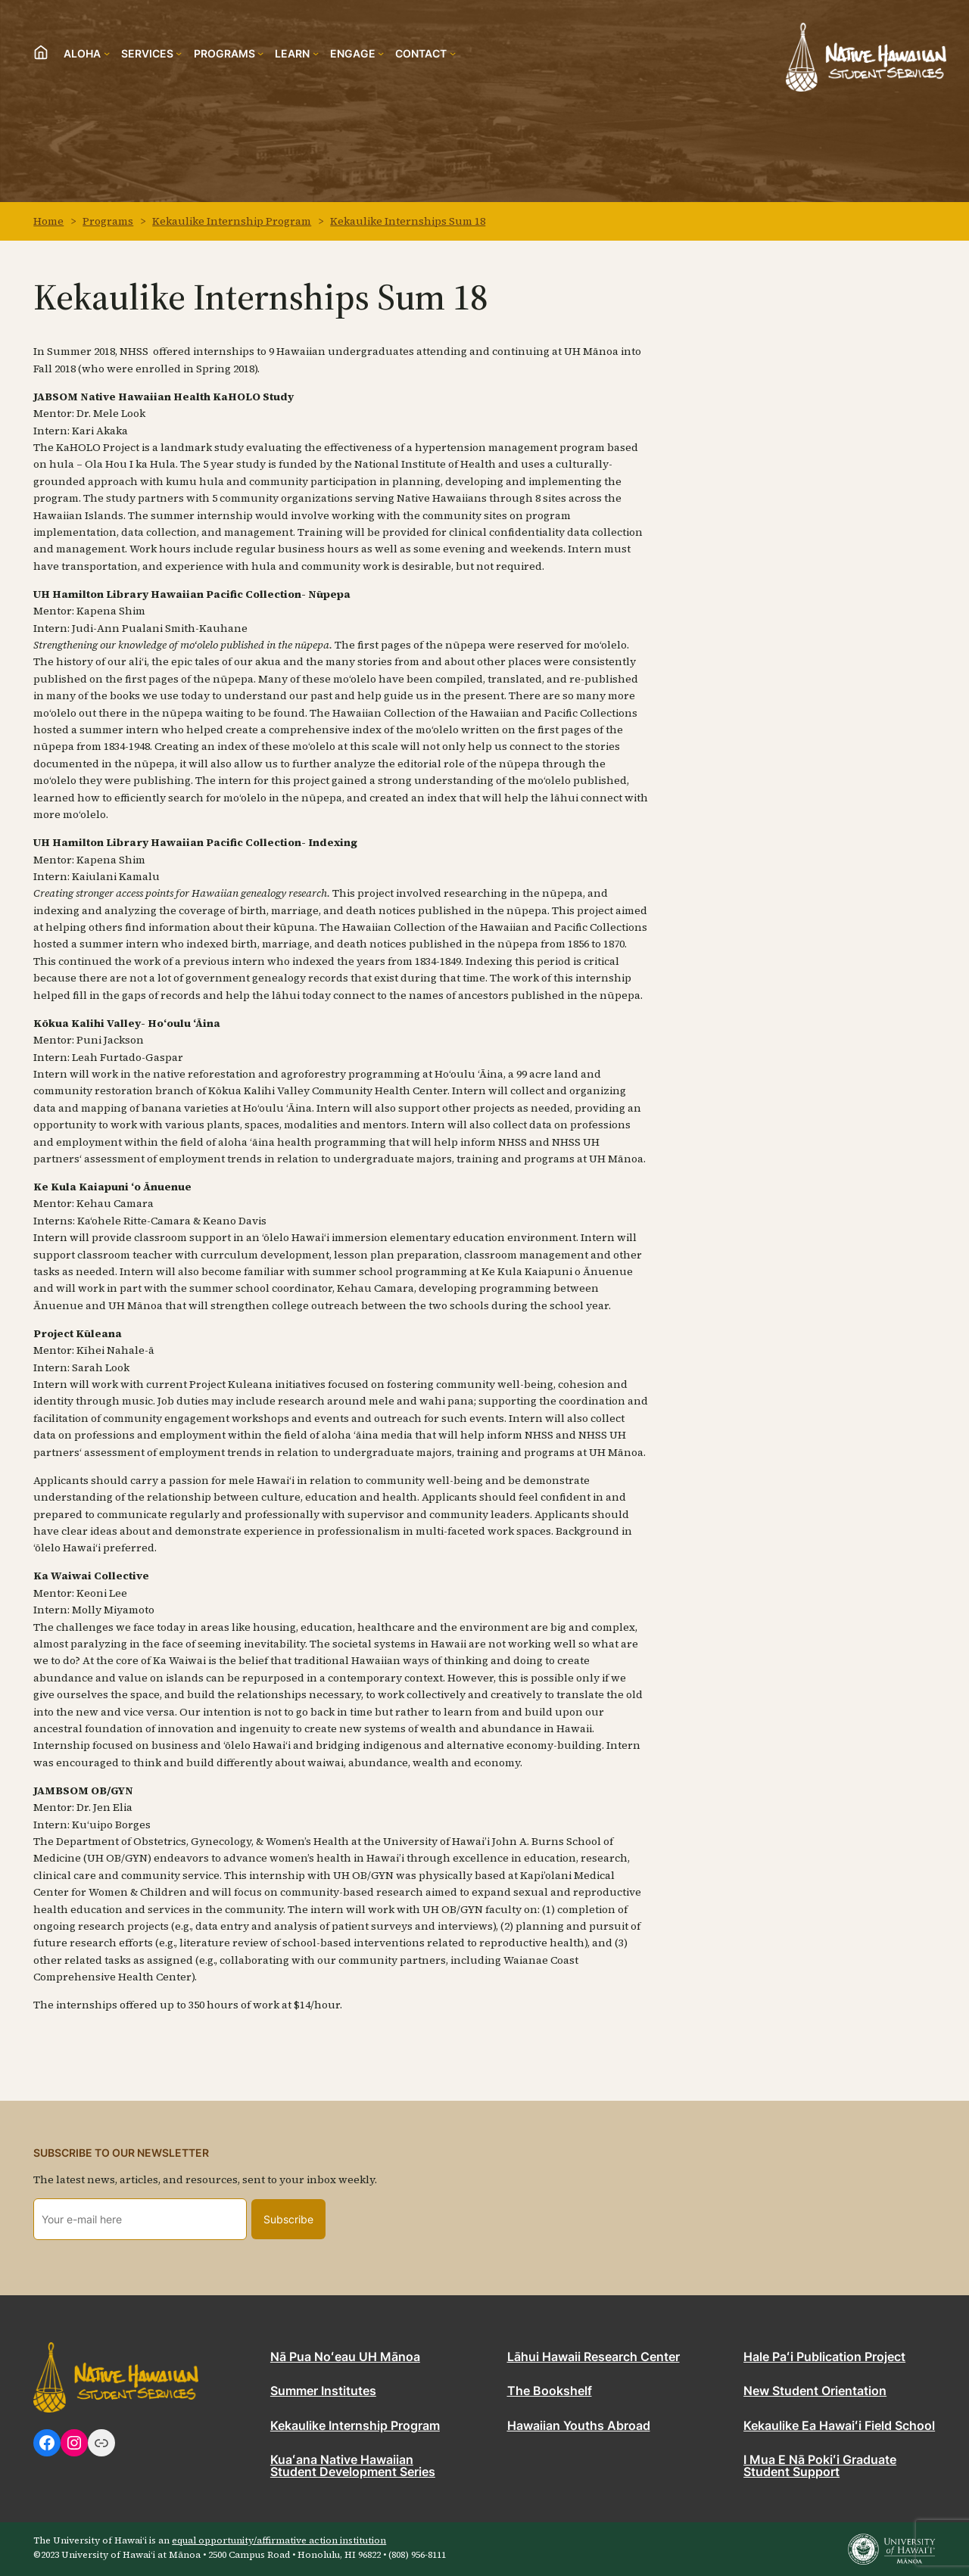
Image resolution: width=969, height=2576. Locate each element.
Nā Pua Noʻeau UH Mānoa (345, 2357)
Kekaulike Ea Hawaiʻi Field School (839, 2426)
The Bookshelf (549, 2391)
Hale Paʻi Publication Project (824, 2357)
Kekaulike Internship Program (355, 2426)
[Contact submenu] (425, 53)
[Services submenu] (151, 53)
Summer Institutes (323, 2391)
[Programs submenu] (229, 53)
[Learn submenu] (297, 53)
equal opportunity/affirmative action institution (279, 2540)
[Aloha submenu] (87, 53)
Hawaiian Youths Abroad (578, 2426)
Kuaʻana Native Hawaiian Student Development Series (352, 2466)
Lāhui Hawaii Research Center (593, 2357)
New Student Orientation (814, 2391)
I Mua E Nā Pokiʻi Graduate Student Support (819, 2466)
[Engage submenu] (357, 53)
